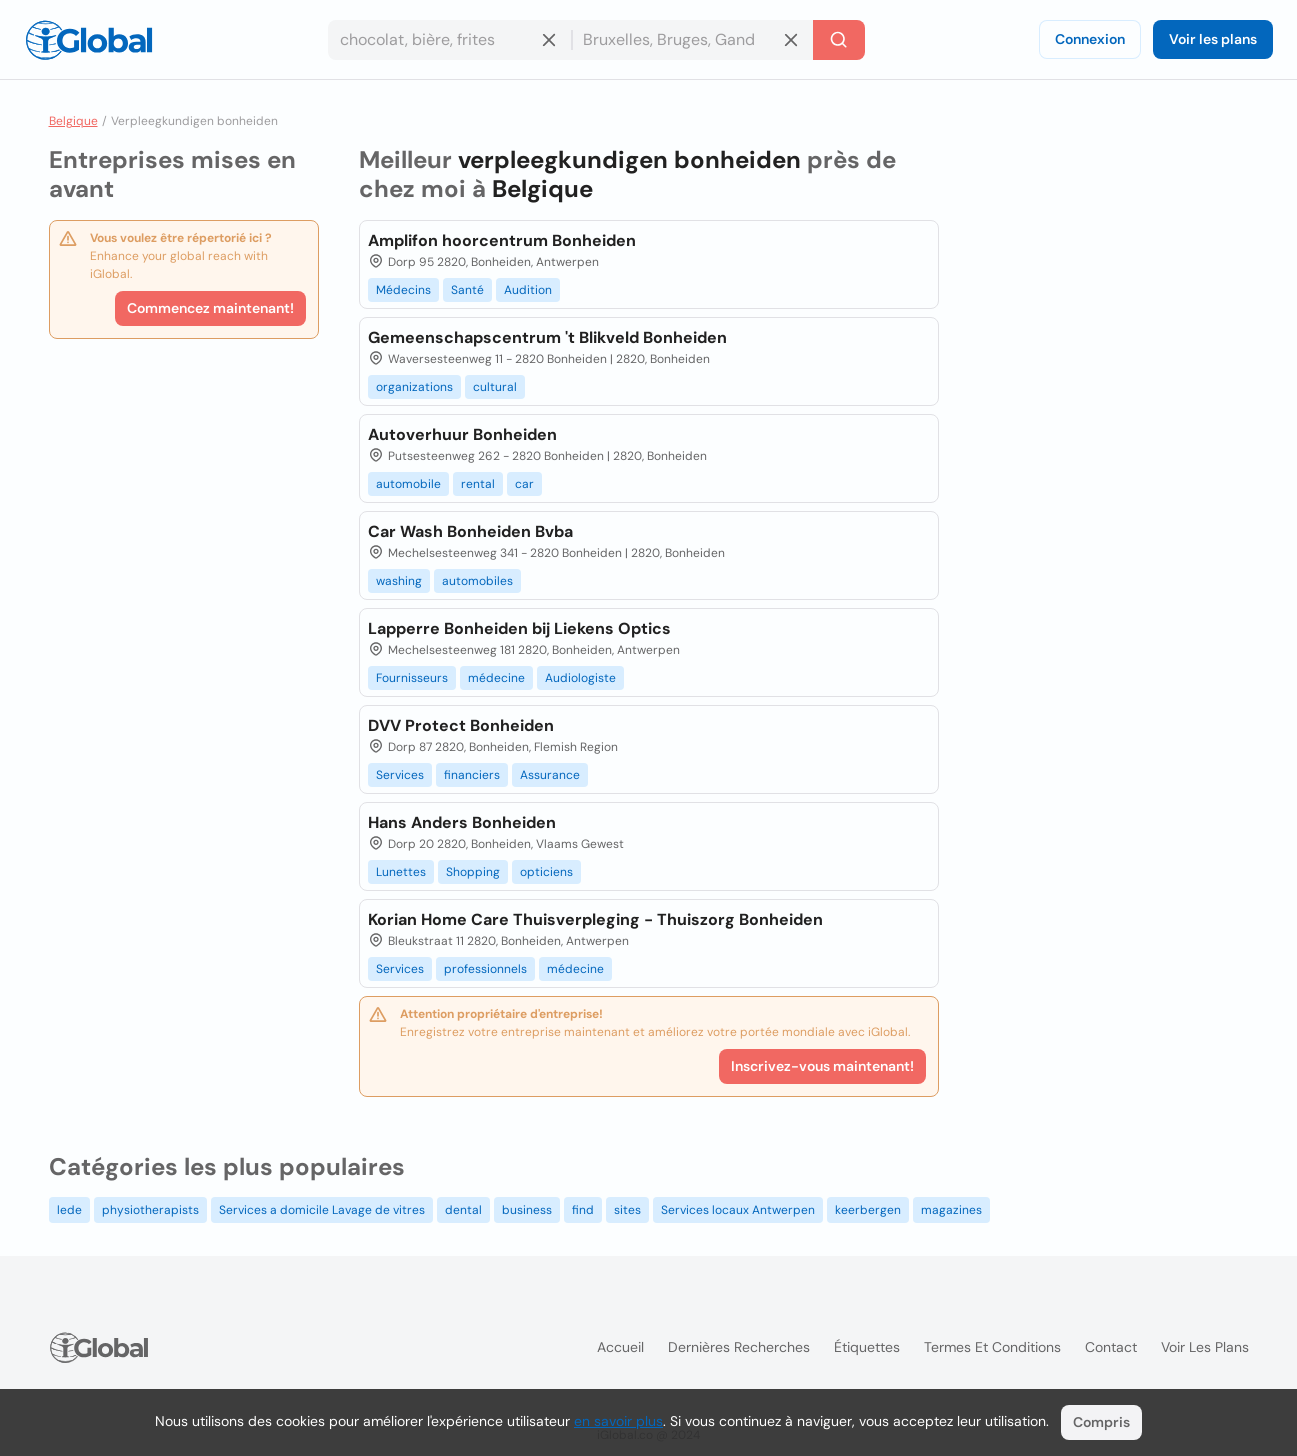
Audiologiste (580, 678)
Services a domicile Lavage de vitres (322, 1210)
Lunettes (401, 872)
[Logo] (89, 40)
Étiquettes (867, 1347)
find (583, 1210)
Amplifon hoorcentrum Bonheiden (502, 240)
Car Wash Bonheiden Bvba (470, 531)
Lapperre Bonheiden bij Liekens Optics (519, 628)
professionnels (485, 969)
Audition (528, 290)
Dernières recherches (739, 1347)
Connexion (1090, 39)
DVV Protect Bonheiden (461, 725)
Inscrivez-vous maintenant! (822, 1066)
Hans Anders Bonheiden (462, 822)
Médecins (403, 290)
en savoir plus (618, 1421)
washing (399, 581)
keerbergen (868, 1210)
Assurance (550, 775)
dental (463, 1210)
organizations (414, 387)
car (524, 484)
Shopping (473, 872)
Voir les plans (1213, 39)
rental (478, 484)
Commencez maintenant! (210, 308)
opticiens (546, 872)
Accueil (620, 1347)
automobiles (477, 581)
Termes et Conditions (992, 1347)
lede (69, 1210)
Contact (1111, 1347)
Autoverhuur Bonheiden (462, 434)
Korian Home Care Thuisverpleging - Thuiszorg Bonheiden (595, 919)
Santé (467, 290)
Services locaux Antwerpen (738, 1210)
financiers (472, 775)
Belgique (73, 121)
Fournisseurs (412, 678)
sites (627, 1210)
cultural (495, 387)
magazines (951, 1210)
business (527, 1210)
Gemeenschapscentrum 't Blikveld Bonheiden (547, 337)
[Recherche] (839, 40)
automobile (408, 484)
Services (400, 775)
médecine (496, 678)
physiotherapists (150, 1210)
